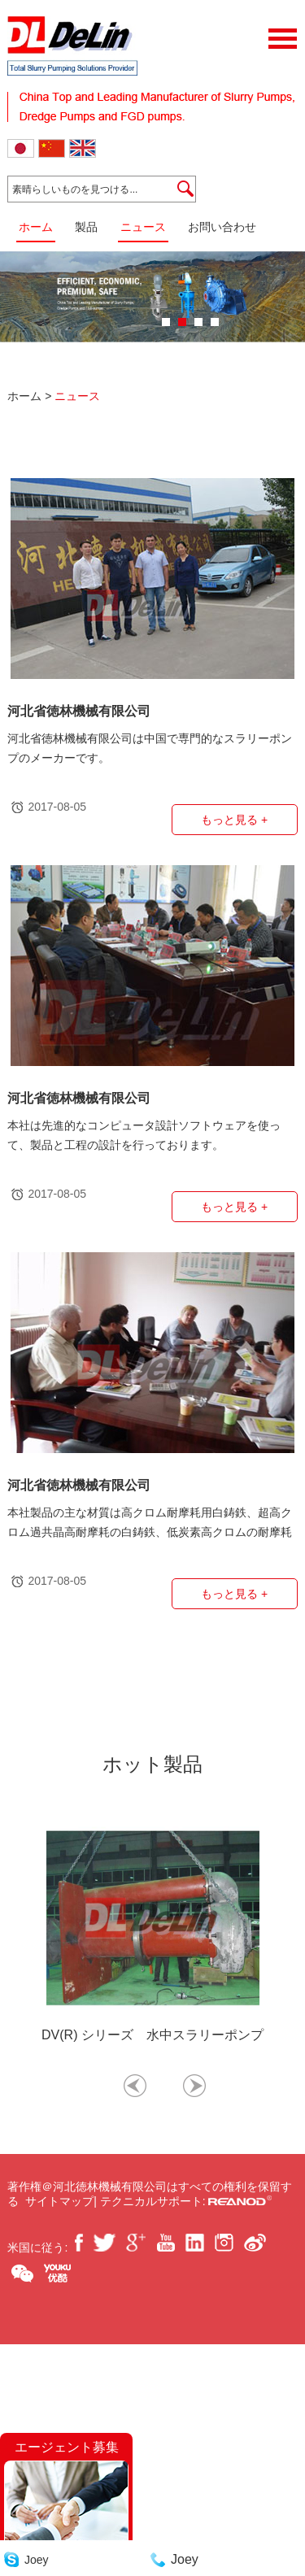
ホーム (36, 227)
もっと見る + (234, 819)
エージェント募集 (67, 2447)
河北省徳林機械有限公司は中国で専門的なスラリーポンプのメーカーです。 (149, 748)
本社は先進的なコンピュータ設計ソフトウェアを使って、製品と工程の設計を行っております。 (144, 1135)
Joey (36, 2559)
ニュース (143, 227)
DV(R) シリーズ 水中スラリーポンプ (152, 2035)
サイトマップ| (62, 2201)
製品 (86, 227)
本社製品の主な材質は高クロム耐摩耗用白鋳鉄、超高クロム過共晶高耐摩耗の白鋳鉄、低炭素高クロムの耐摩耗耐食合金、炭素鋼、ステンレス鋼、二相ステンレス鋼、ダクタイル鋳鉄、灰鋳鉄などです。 (149, 1524)
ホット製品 (152, 1764)
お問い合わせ (222, 227)
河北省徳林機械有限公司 (78, 711)
